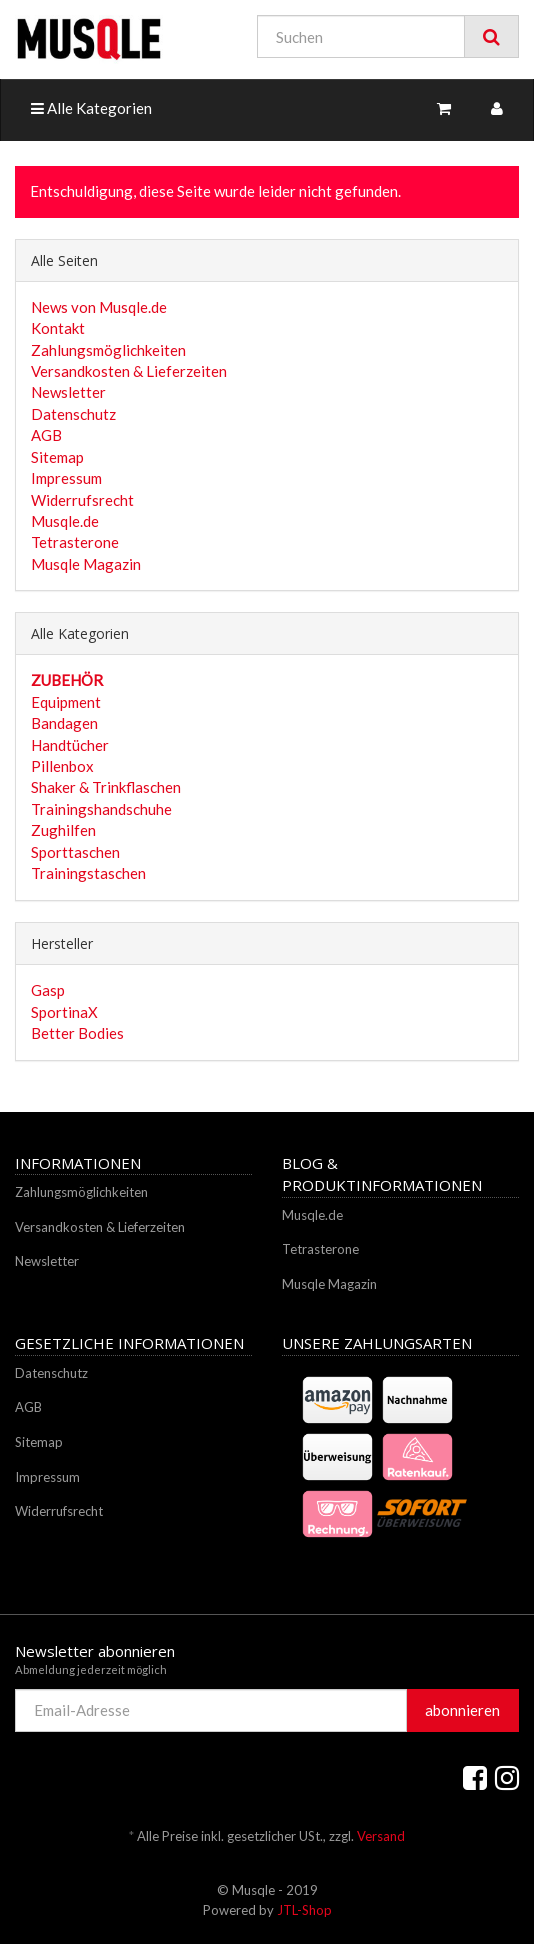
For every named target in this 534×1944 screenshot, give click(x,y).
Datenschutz (73, 414)
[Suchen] (361, 36)
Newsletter (68, 392)
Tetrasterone (75, 542)
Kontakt (58, 328)
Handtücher (70, 745)
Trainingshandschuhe (101, 809)
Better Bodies (77, 1033)
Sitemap (57, 457)
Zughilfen (63, 830)
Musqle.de (65, 521)
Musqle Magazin (86, 564)
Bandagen (64, 723)
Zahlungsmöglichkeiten (108, 350)
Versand (381, 1836)
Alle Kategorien (91, 108)
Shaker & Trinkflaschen (106, 787)
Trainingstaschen (88, 873)
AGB (46, 435)
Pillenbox (62, 766)
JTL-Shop (304, 1910)
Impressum (66, 478)
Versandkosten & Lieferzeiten (129, 371)
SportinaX (64, 1012)
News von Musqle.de (99, 307)
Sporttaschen (75, 852)
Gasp (48, 990)
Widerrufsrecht (82, 500)
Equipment (66, 702)
